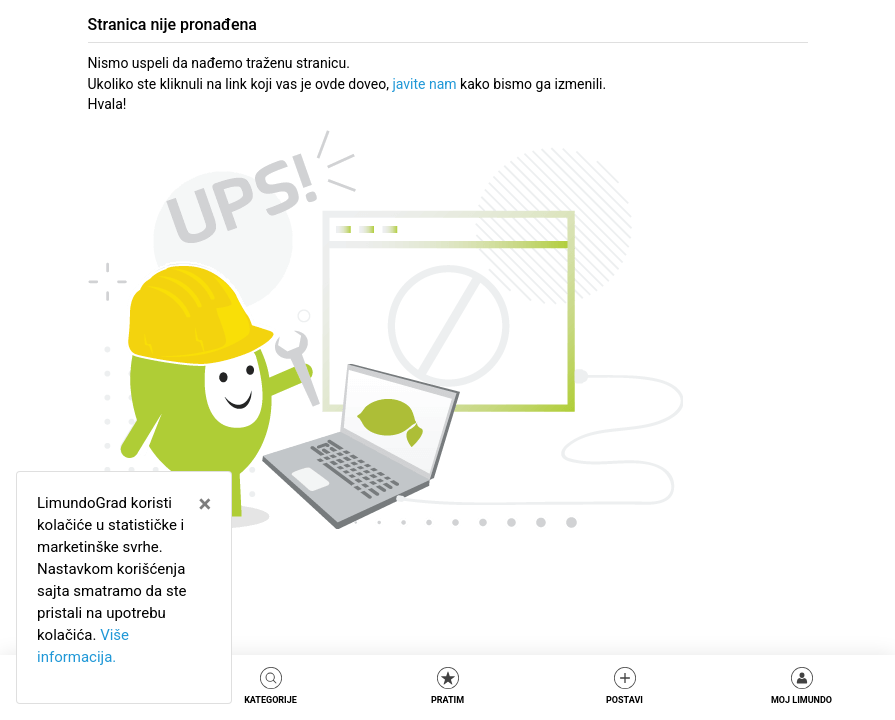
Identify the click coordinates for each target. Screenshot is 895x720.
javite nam (424, 84)
